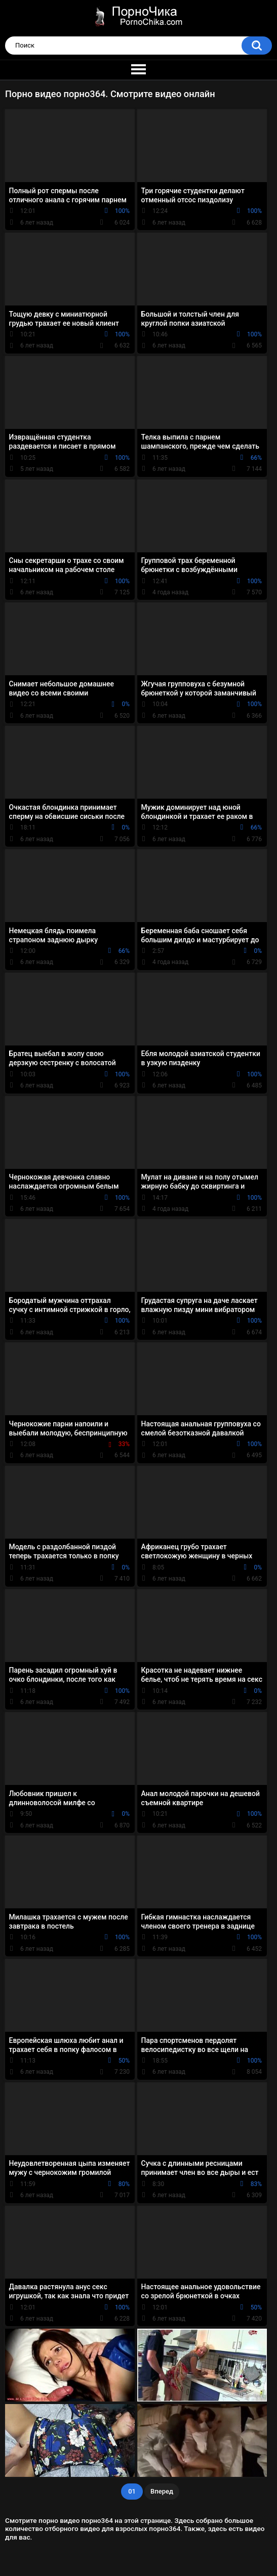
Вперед (161, 2491)
